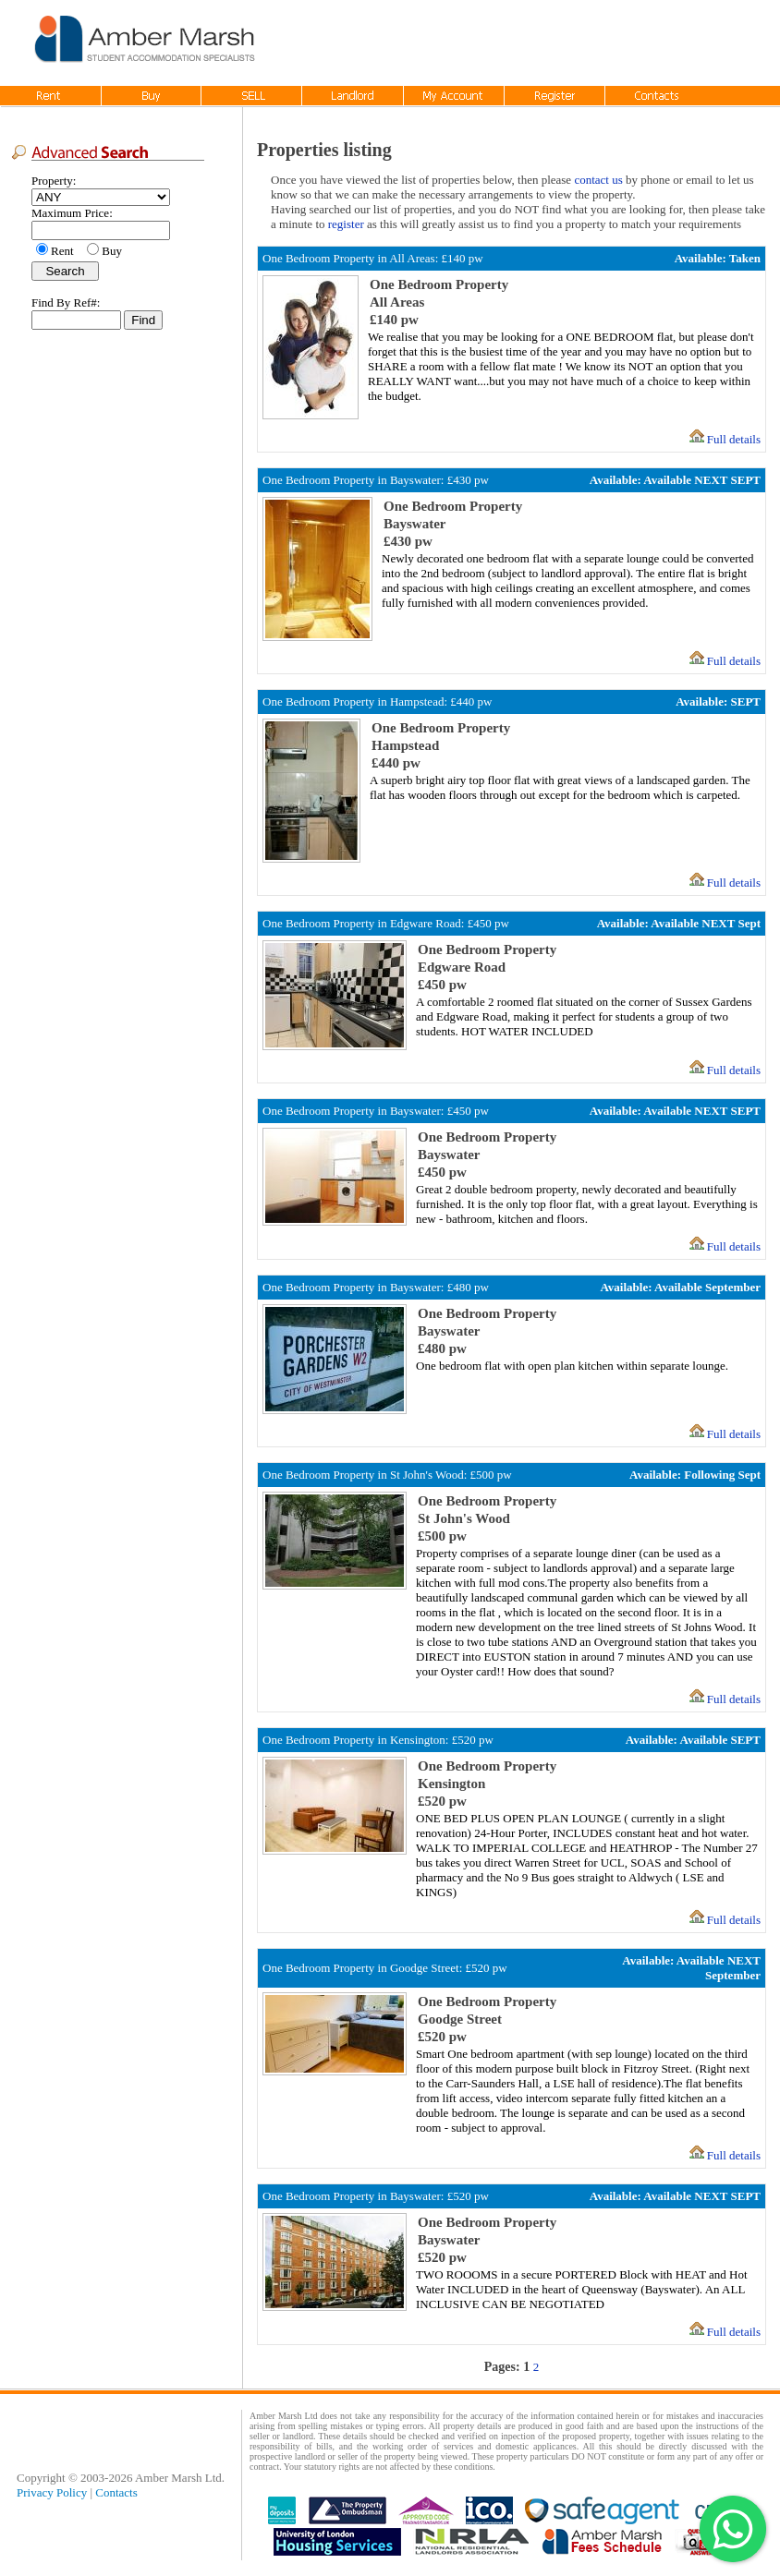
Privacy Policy (52, 2492)
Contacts (116, 2492)
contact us (598, 180)
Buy (112, 251)
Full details (734, 439)
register (346, 224)
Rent (65, 251)
